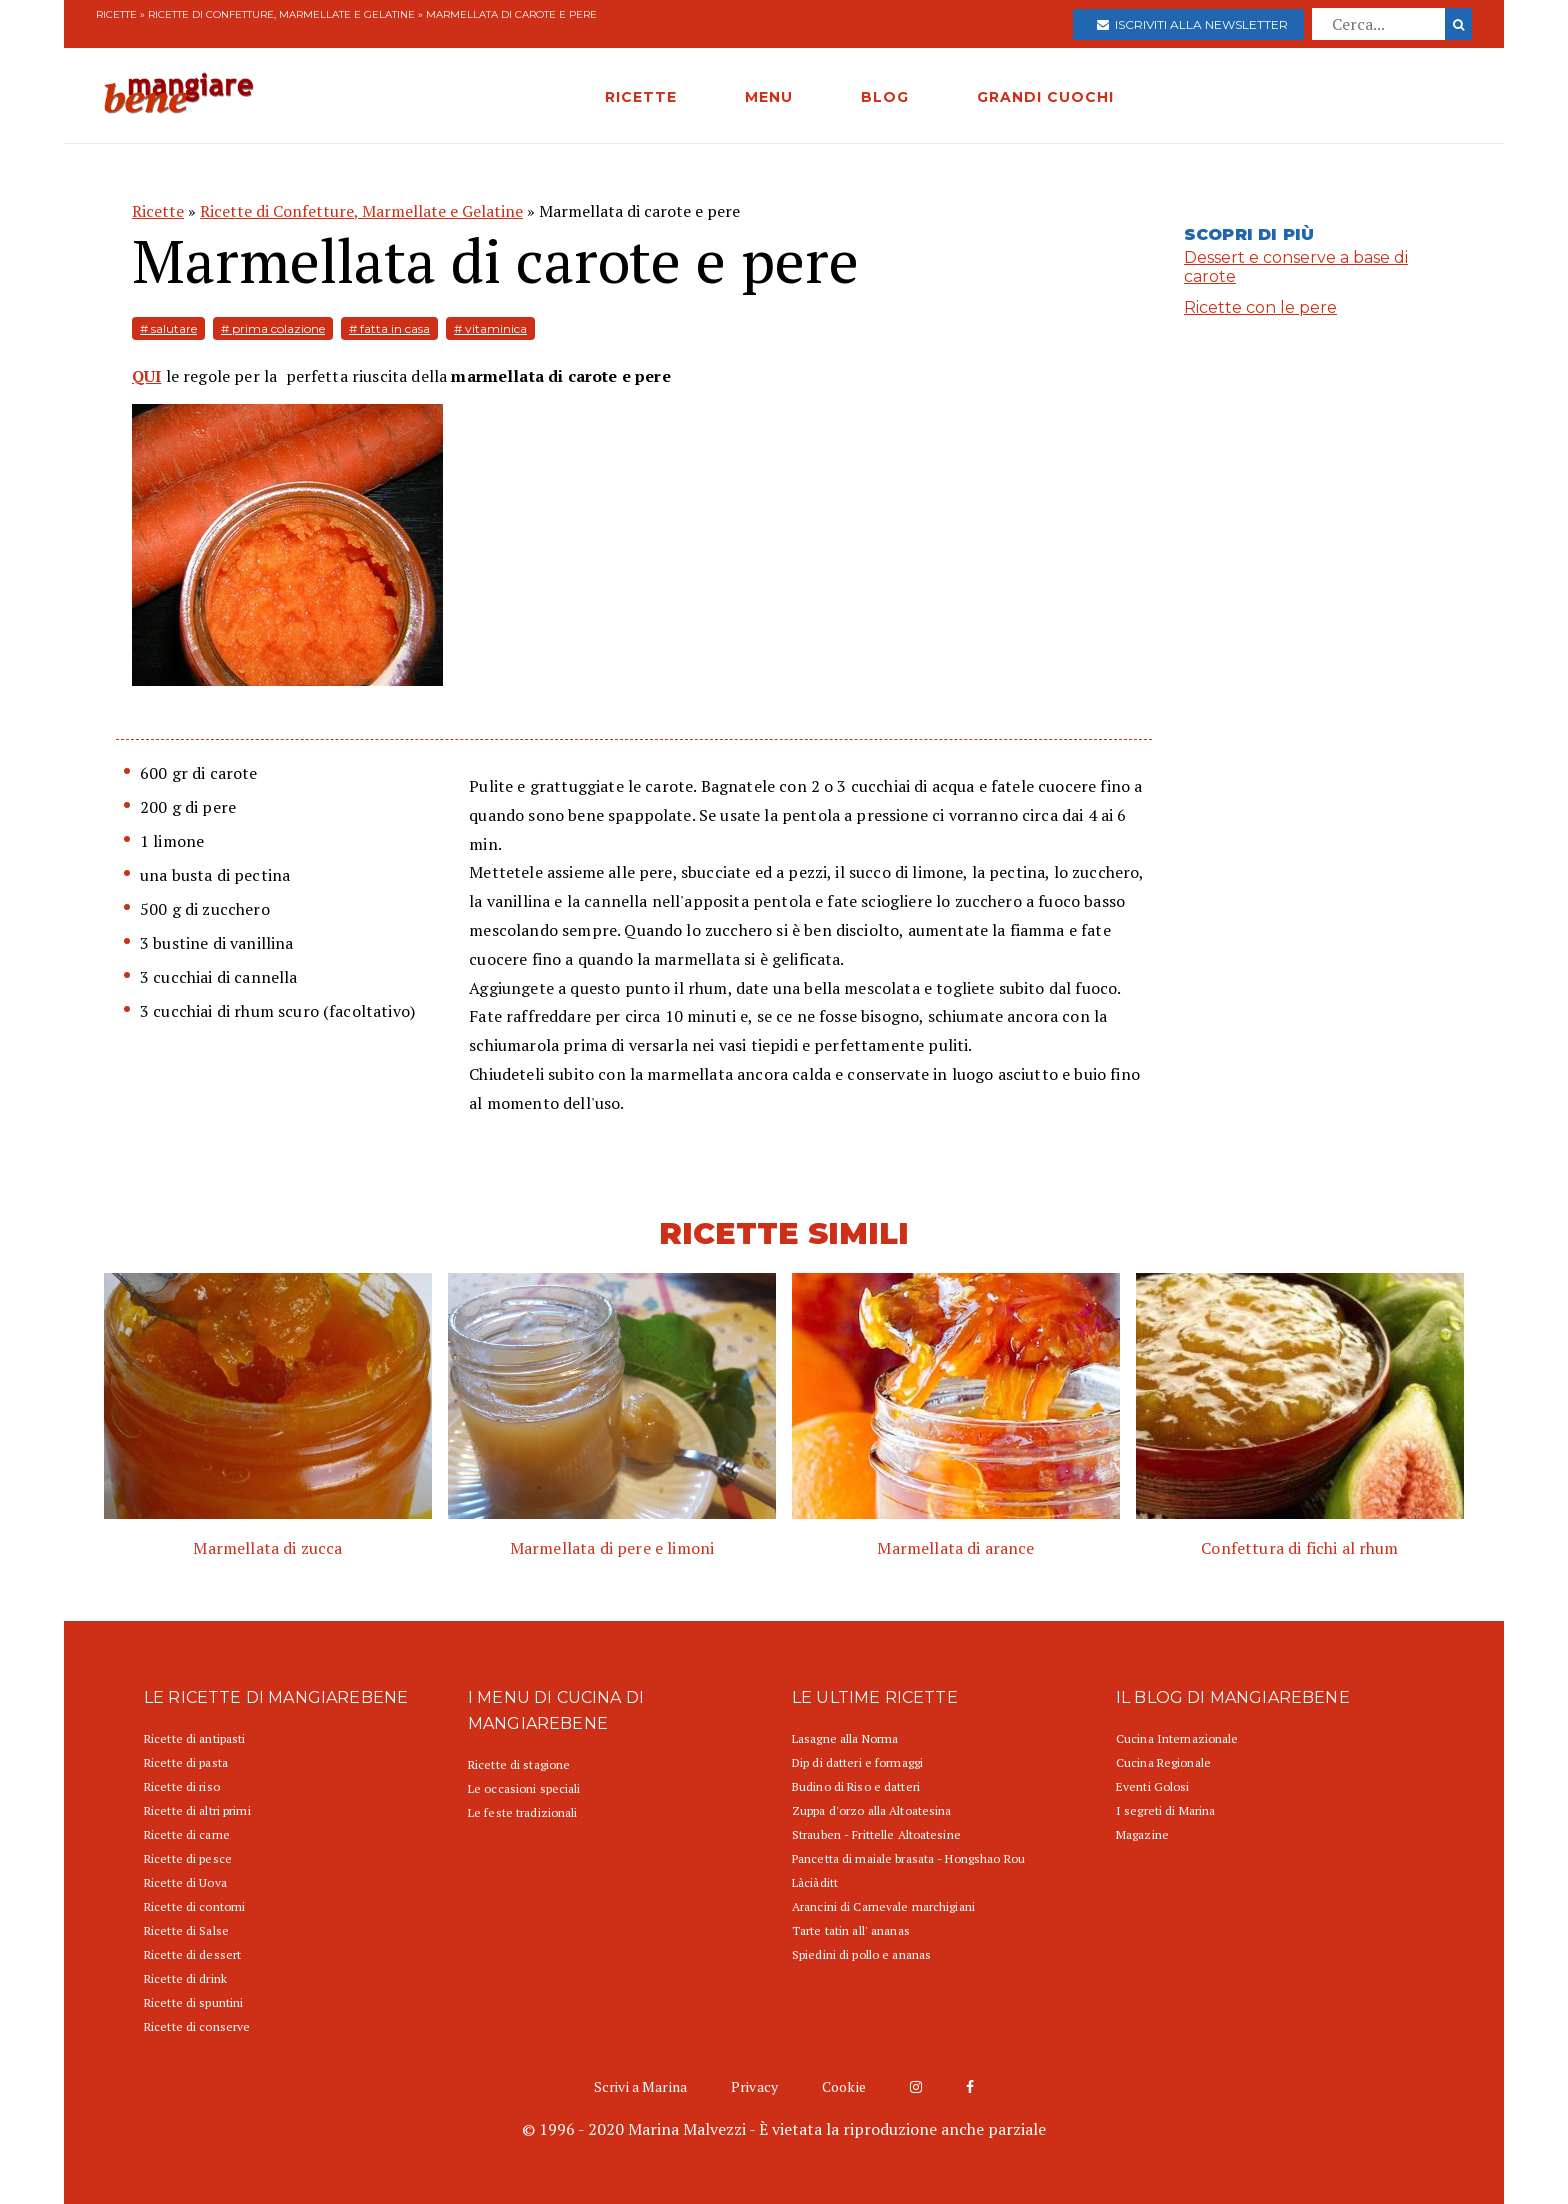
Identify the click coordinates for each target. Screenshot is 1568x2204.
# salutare (168, 328)
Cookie (844, 2086)
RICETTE (641, 97)
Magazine (1142, 1834)
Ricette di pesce (188, 1858)
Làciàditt (815, 1882)
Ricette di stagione (519, 1764)
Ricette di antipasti (194, 1738)
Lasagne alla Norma (845, 1738)
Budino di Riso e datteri (856, 1786)
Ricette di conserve (197, 2026)
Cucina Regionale (1163, 1762)
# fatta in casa (389, 328)
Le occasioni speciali (524, 1788)
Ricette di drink (185, 1978)
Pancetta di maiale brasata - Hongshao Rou (908, 1858)
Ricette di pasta (186, 1762)
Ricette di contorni (194, 1906)
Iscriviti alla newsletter (1192, 24)
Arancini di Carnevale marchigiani (883, 1906)
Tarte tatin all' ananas (851, 1930)
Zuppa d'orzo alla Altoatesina (871, 1810)
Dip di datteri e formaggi (857, 1762)
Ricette (116, 14)
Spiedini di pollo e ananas (861, 1954)
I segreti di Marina (1165, 1810)
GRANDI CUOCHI (1045, 97)
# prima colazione (273, 328)
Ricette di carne (187, 1834)
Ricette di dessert (192, 1954)
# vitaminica (490, 328)
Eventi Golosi (1153, 1786)
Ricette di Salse (186, 1930)
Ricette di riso (182, 1786)
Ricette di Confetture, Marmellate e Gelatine (281, 14)
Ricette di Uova (185, 1882)
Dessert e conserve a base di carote (1296, 267)
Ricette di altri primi (197, 1810)
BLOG (885, 97)
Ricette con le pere (1260, 307)
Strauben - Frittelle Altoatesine (876, 1834)
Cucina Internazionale (1177, 1738)
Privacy (754, 2086)
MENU (769, 97)
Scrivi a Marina (640, 2086)
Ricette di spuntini (193, 2002)
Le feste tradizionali (523, 1812)
